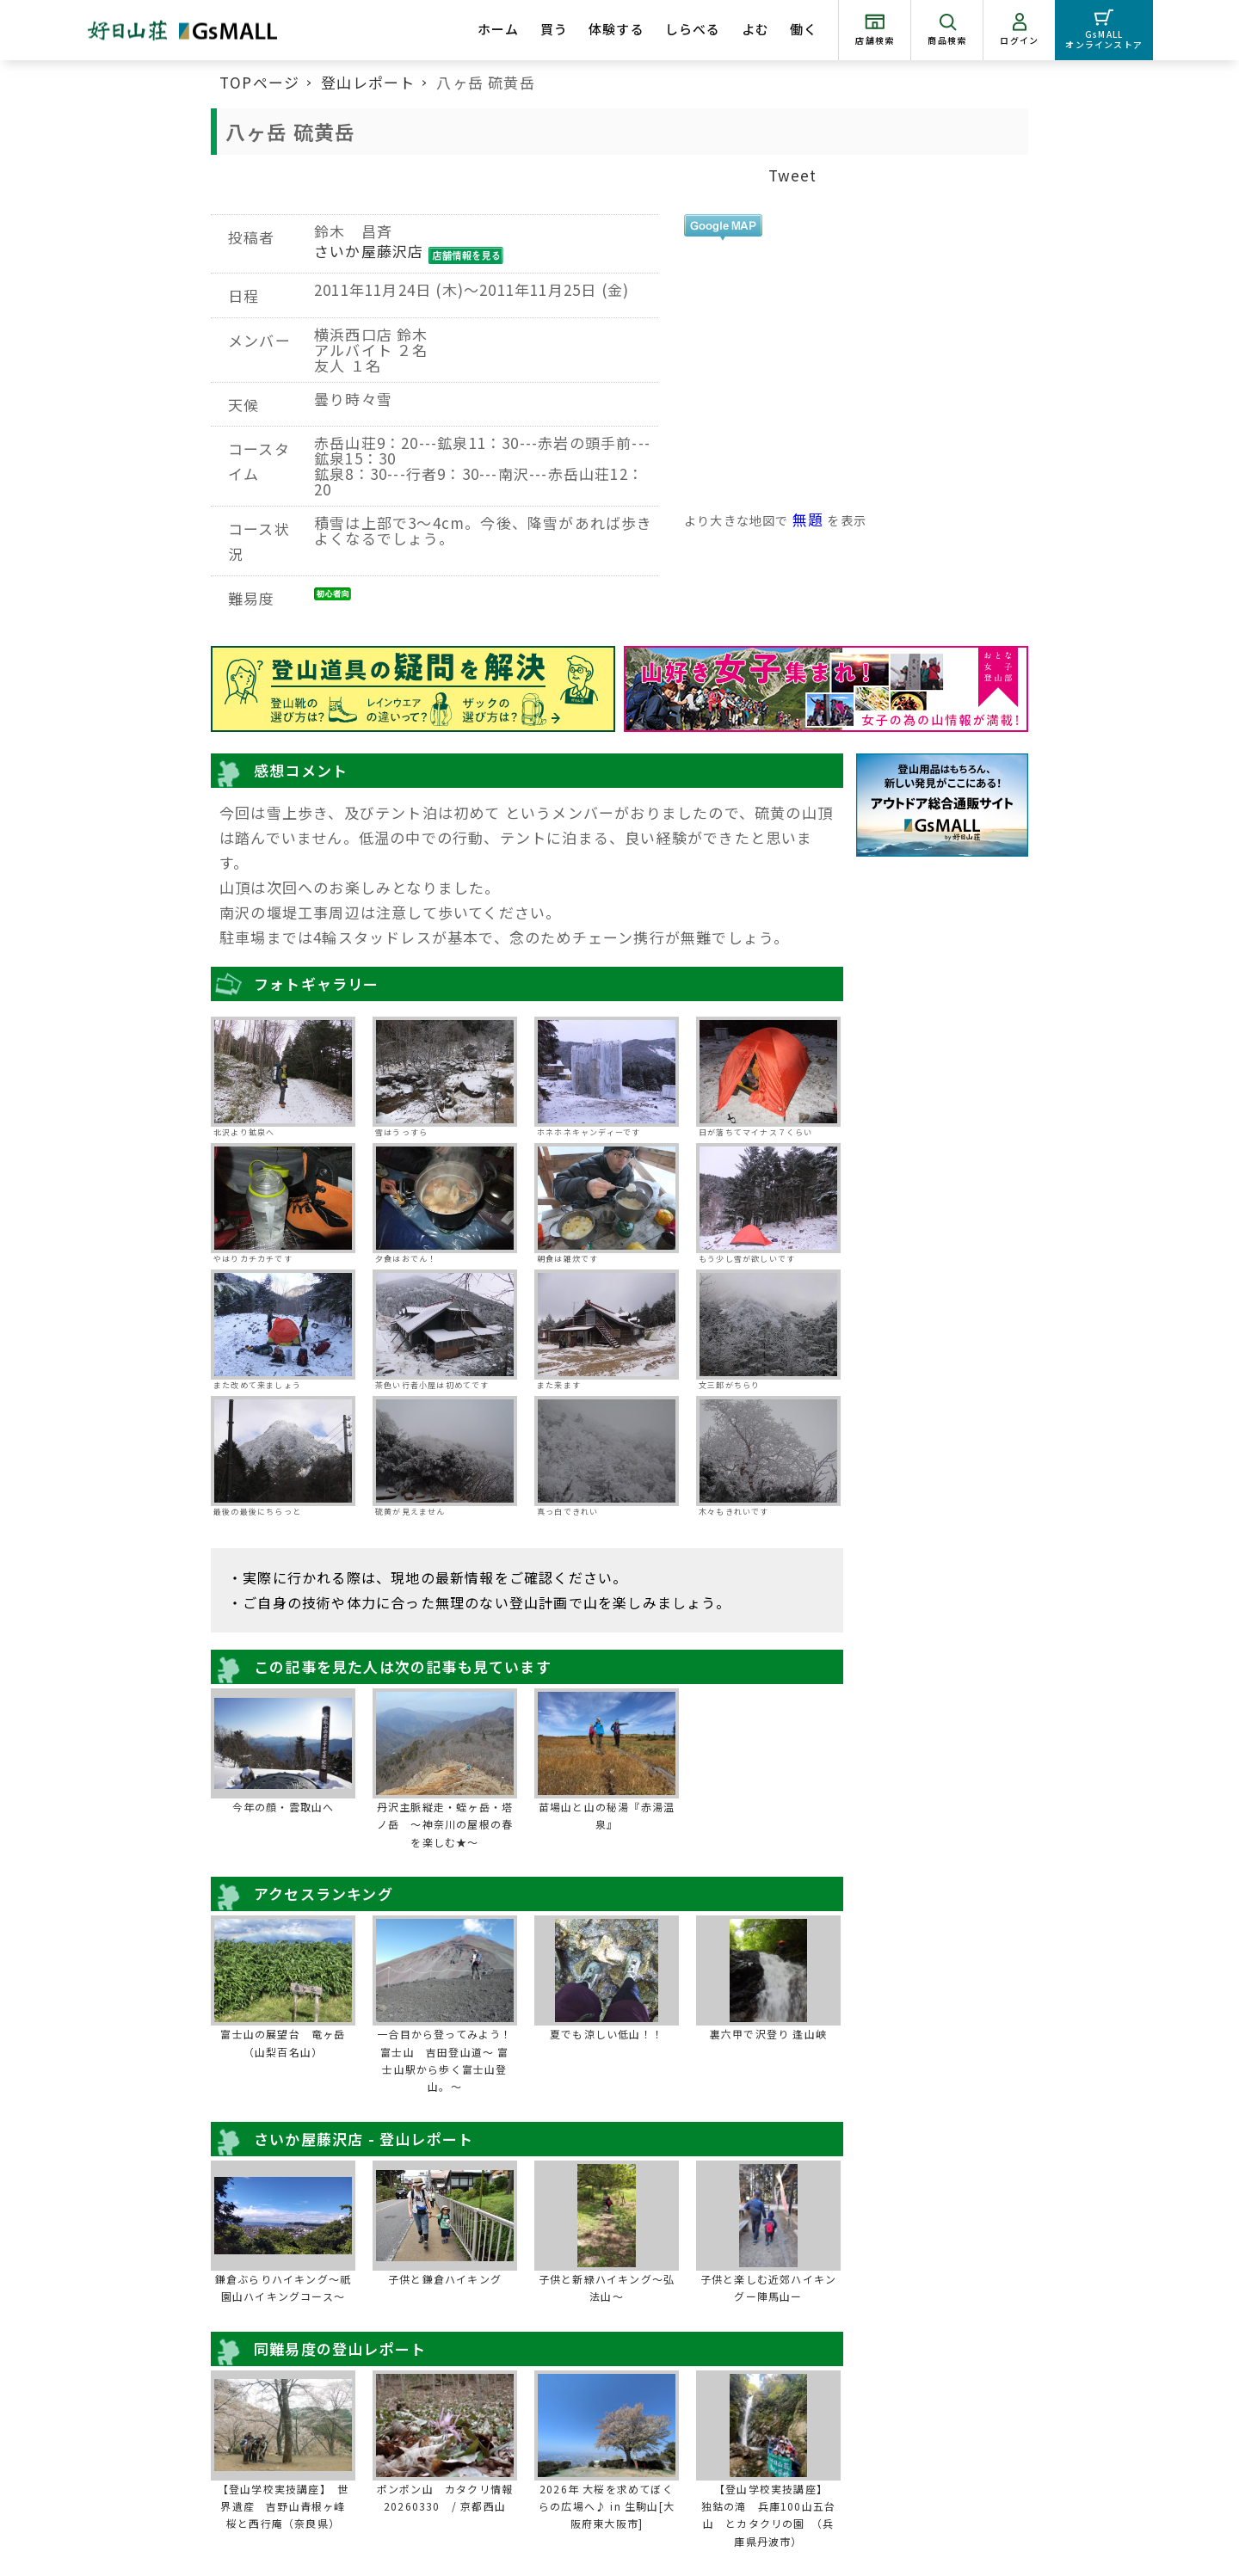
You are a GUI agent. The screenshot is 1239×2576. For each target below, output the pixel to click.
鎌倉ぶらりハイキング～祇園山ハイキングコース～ (283, 2287)
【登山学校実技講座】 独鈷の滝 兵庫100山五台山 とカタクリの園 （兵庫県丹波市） (769, 2514)
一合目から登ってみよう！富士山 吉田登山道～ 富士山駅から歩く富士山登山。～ (444, 2059)
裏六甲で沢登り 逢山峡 (768, 2033)
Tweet (792, 175)
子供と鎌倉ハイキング (445, 2279)
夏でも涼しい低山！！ (606, 2033)
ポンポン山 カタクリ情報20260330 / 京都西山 (445, 2497)
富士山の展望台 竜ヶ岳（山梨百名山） (282, 2042)
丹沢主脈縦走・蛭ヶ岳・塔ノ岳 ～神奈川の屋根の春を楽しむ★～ (445, 1824)
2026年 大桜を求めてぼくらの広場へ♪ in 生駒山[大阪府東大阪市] (607, 2506)
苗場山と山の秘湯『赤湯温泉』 (607, 1815)
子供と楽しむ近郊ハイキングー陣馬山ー (768, 2287)
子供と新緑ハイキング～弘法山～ (607, 2287)
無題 (807, 519)
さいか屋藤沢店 (368, 250)
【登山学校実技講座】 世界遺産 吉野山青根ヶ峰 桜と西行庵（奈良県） (285, 2506)
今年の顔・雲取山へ (283, 1806)
